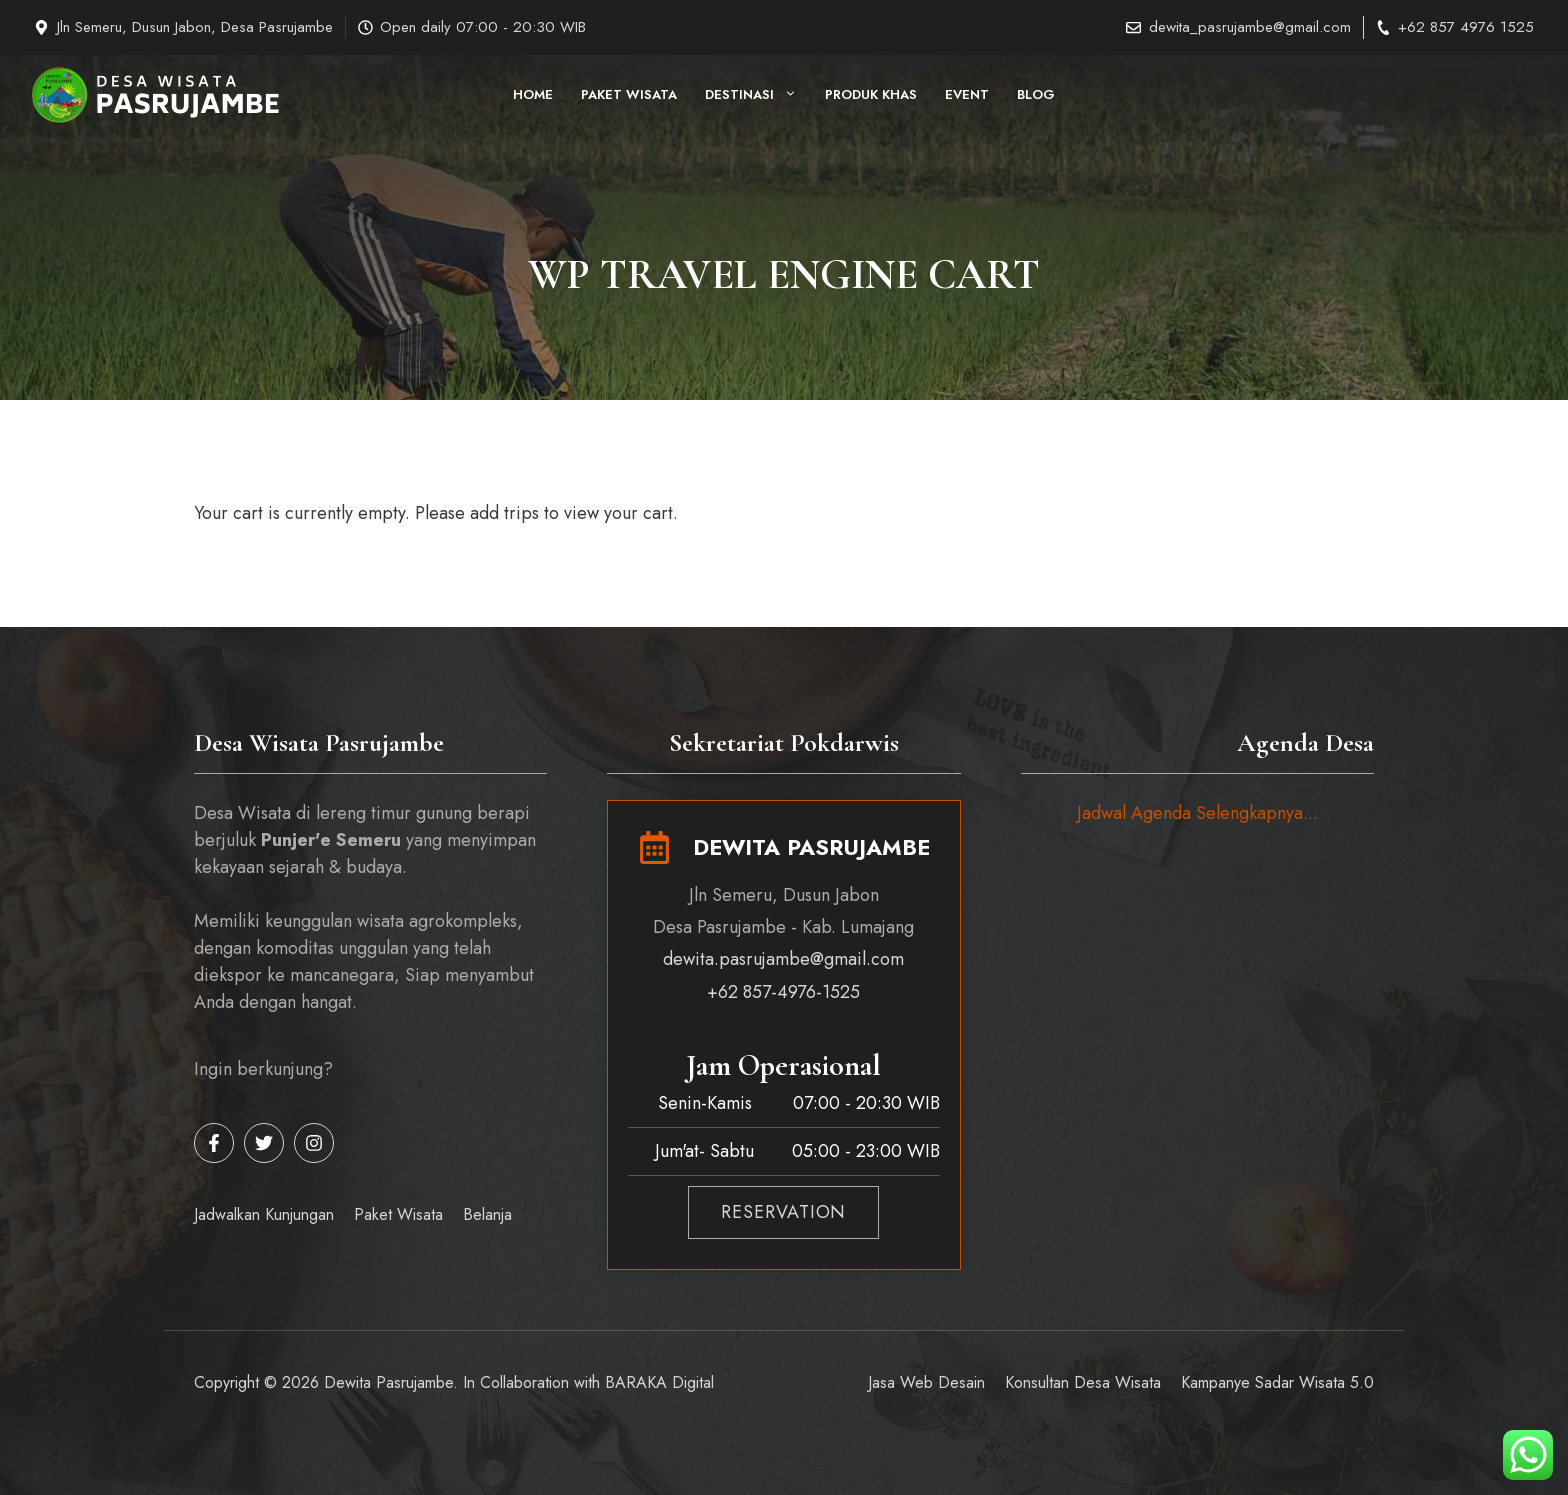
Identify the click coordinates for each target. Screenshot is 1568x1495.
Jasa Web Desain (926, 1382)
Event (967, 94)
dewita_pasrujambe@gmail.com (1250, 27)
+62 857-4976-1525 (783, 992)
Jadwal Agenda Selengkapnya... (1197, 813)
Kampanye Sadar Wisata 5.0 (1277, 1382)
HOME (533, 94)
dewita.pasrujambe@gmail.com (783, 959)
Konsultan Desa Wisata (1083, 1382)
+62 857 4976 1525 (1466, 27)
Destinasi (758, 95)
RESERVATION (783, 1212)
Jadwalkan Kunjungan (264, 1214)
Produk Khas (871, 94)
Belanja (487, 1214)
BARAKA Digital (659, 1382)
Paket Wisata (629, 94)
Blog (1036, 94)
